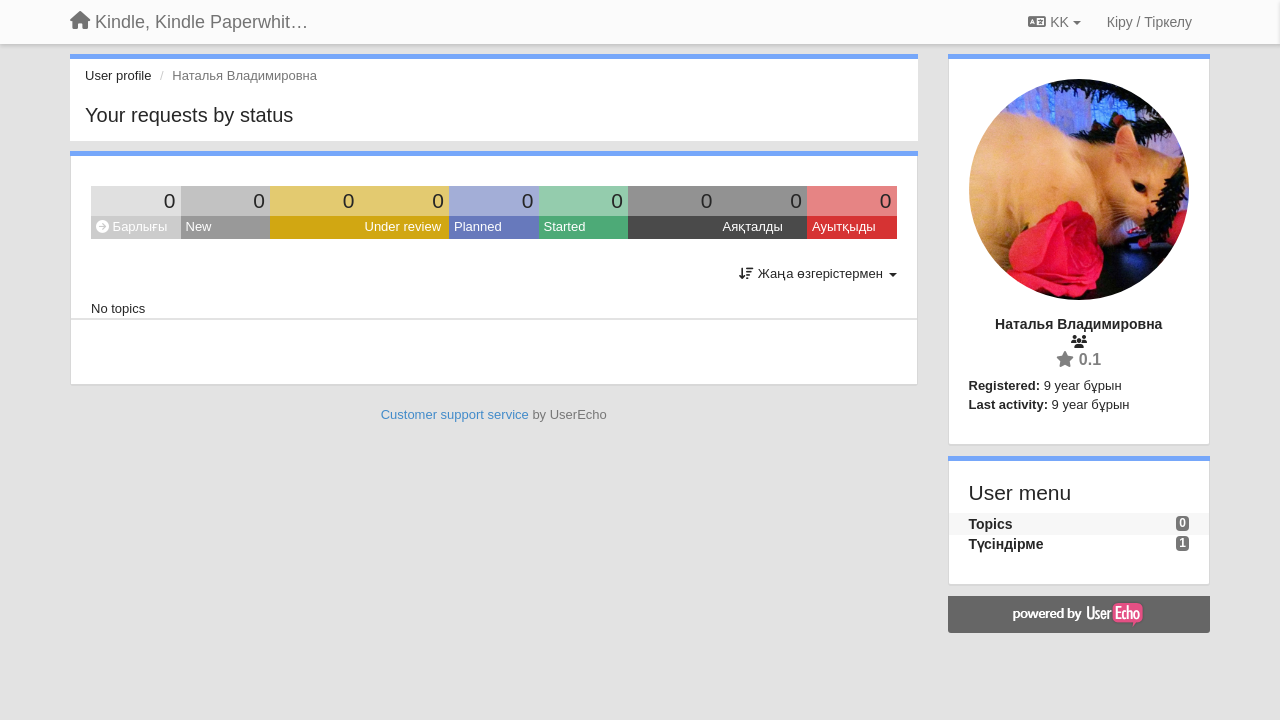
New (199, 226)
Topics (991, 524)
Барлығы (131, 226)
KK (1054, 22)
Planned (478, 226)
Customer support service (455, 414)
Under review (403, 226)
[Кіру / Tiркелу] (1149, 22)
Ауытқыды (844, 226)
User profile (118, 75)
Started (565, 226)
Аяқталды (753, 226)
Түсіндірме (1006, 544)
